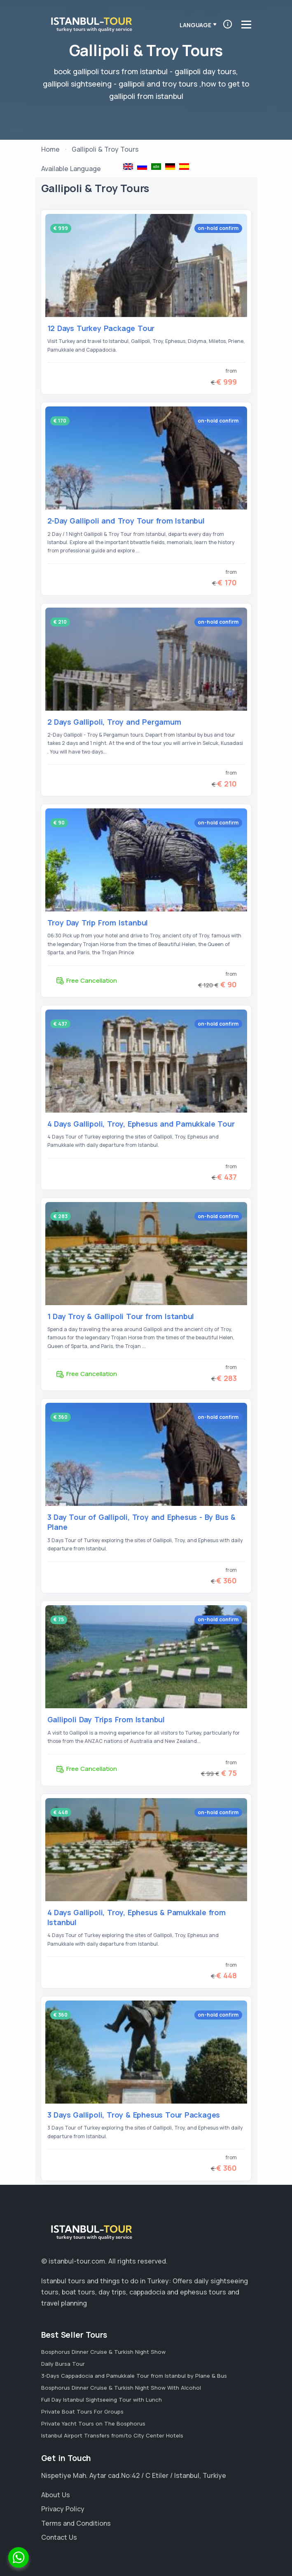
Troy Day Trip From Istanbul (97, 923)
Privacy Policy (62, 2508)
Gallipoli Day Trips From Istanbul (106, 1719)
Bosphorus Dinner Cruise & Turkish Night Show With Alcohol (121, 2387)
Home (50, 149)
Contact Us (59, 2537)
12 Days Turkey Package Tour (101, 328)
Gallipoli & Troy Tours (128, 166)
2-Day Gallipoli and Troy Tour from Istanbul (126, 521)
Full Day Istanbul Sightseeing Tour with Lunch (101, 2399)
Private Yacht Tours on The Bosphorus (93, 2423)
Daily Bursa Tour (63, 2363)
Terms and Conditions (76, 2523)
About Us (55, 2494)
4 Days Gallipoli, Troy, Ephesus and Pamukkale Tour (141, 1124)
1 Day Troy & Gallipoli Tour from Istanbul (120, 1316)
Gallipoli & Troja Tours (170, 166)
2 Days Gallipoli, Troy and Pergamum (114, 722)
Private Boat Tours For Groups (82, 2411)
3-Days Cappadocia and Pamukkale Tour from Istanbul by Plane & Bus (134, 2375)
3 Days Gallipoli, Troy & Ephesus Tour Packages (133, 2115)
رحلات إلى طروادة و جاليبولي (156, 166)
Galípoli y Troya (184, 166)
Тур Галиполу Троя (142, 166)
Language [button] (195, 25)
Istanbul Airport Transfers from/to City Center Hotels (112, 2435)
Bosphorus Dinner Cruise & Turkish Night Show (103, 2351)
